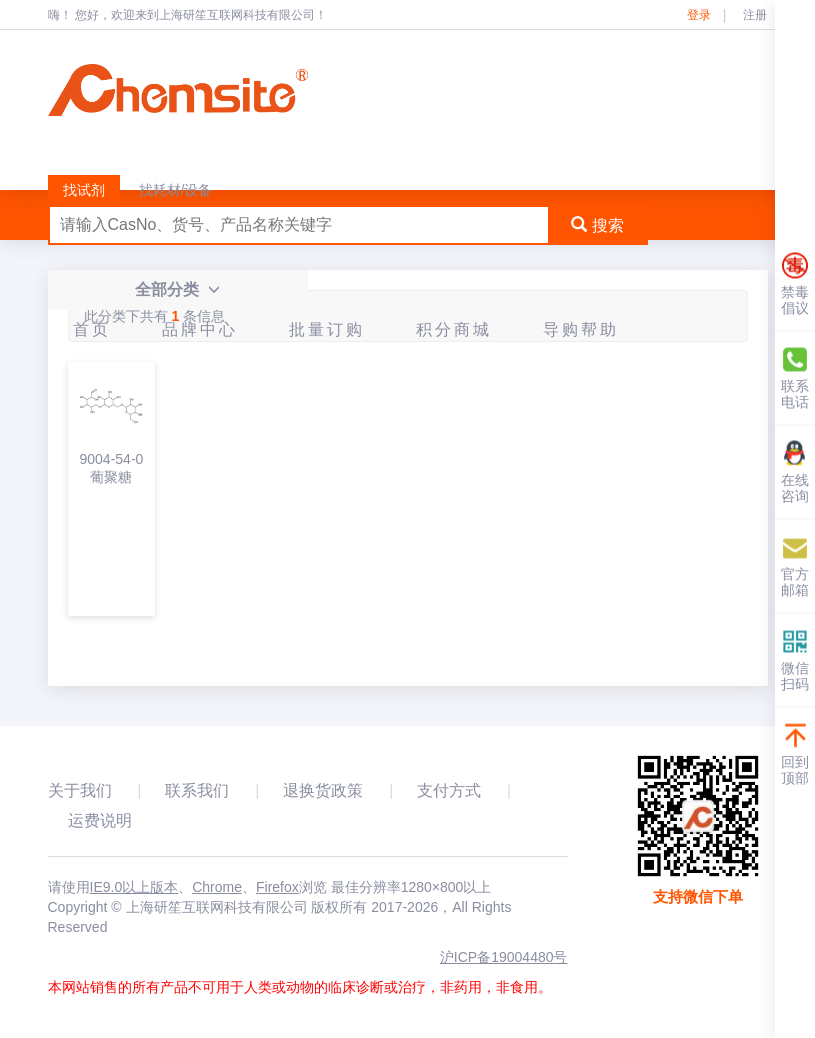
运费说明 (100, 820)
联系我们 (197, 790)
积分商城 (454, 329)
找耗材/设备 (176, 190)
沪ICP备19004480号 (504, 957)
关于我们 (80, 790)
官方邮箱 (795, 566)
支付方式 (449, 790)
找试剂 (84, 190)
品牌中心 (200, 329)
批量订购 (327, 329)
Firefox (277, 887)
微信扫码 (795, 660)
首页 (92, 329)
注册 (755, 15)
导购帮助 (581, 329)
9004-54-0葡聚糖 (112, 468)
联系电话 (795, 378)
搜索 (597, 225)
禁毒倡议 (795, 284)
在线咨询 (795, 472)
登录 (699, 15)
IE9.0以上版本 (134, 887)
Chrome (217, 887)
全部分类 (177, 289)
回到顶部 (795, 754)
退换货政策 (323, 790)
